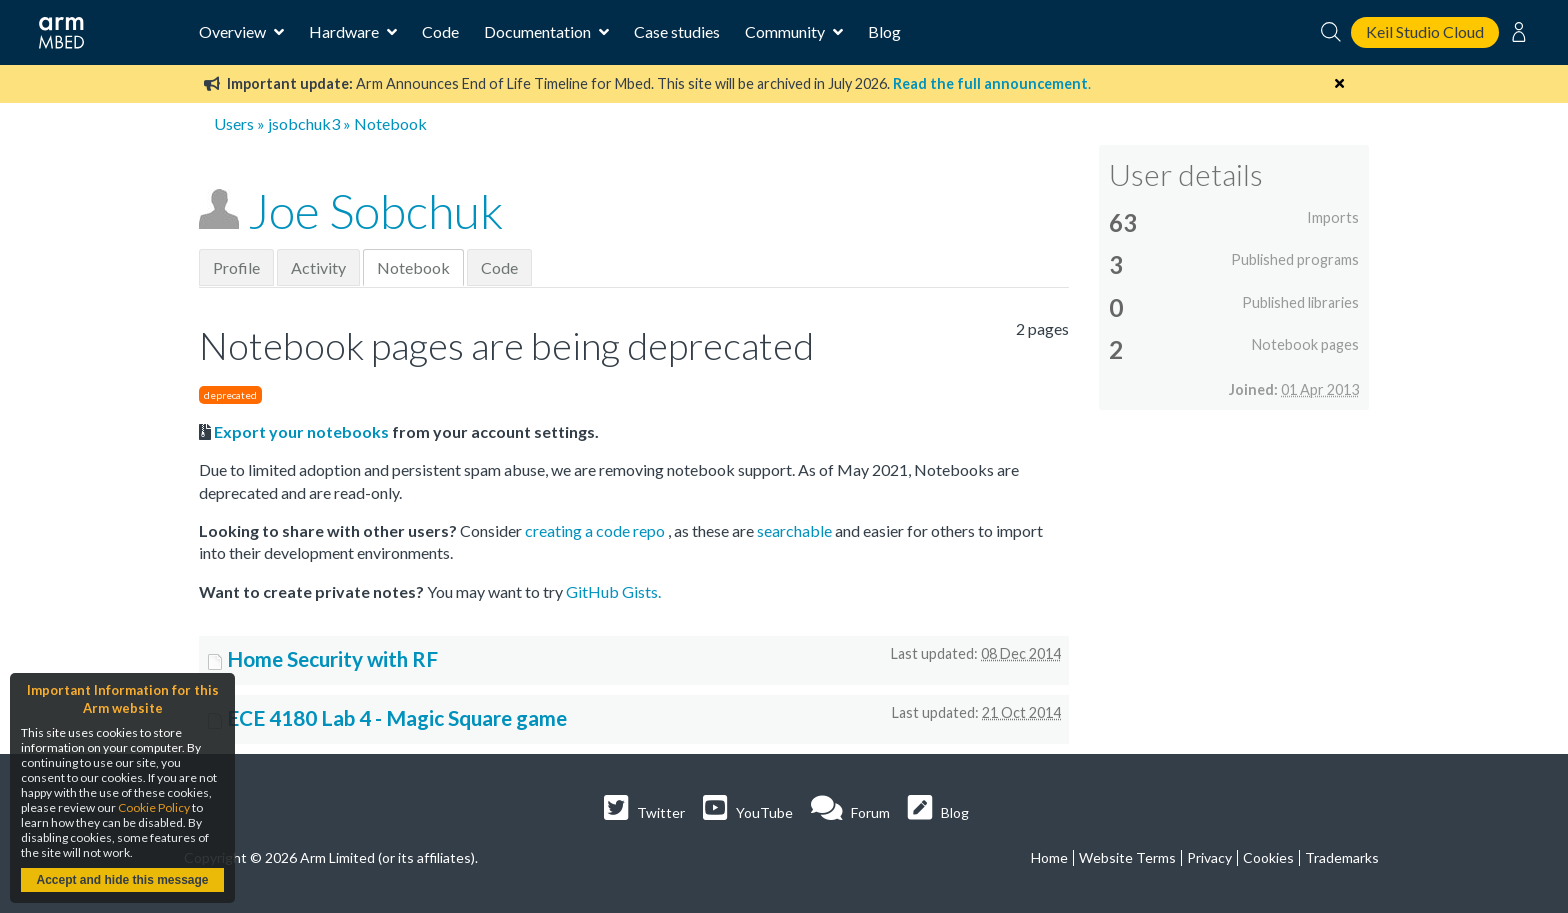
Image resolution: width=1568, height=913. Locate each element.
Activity (318, 267)
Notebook (413, 267)
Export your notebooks (301, 431)
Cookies (1268, 857)
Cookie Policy (154, 807)
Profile (236, 267)
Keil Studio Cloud (1425, 31)
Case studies (677, 31)
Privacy (1209, 857)
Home (1049, 857)
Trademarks (1342, 857)
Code (440, 31)
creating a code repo (596, 530)
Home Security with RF (332, 658)
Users (234, 123)
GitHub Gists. (613, 591)
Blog (884, 31)
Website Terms (1127, 857)
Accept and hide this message (122, 880)
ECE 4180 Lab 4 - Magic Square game (397, 717)
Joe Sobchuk (376, 210)
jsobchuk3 (304, 123)
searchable (796, 530)
